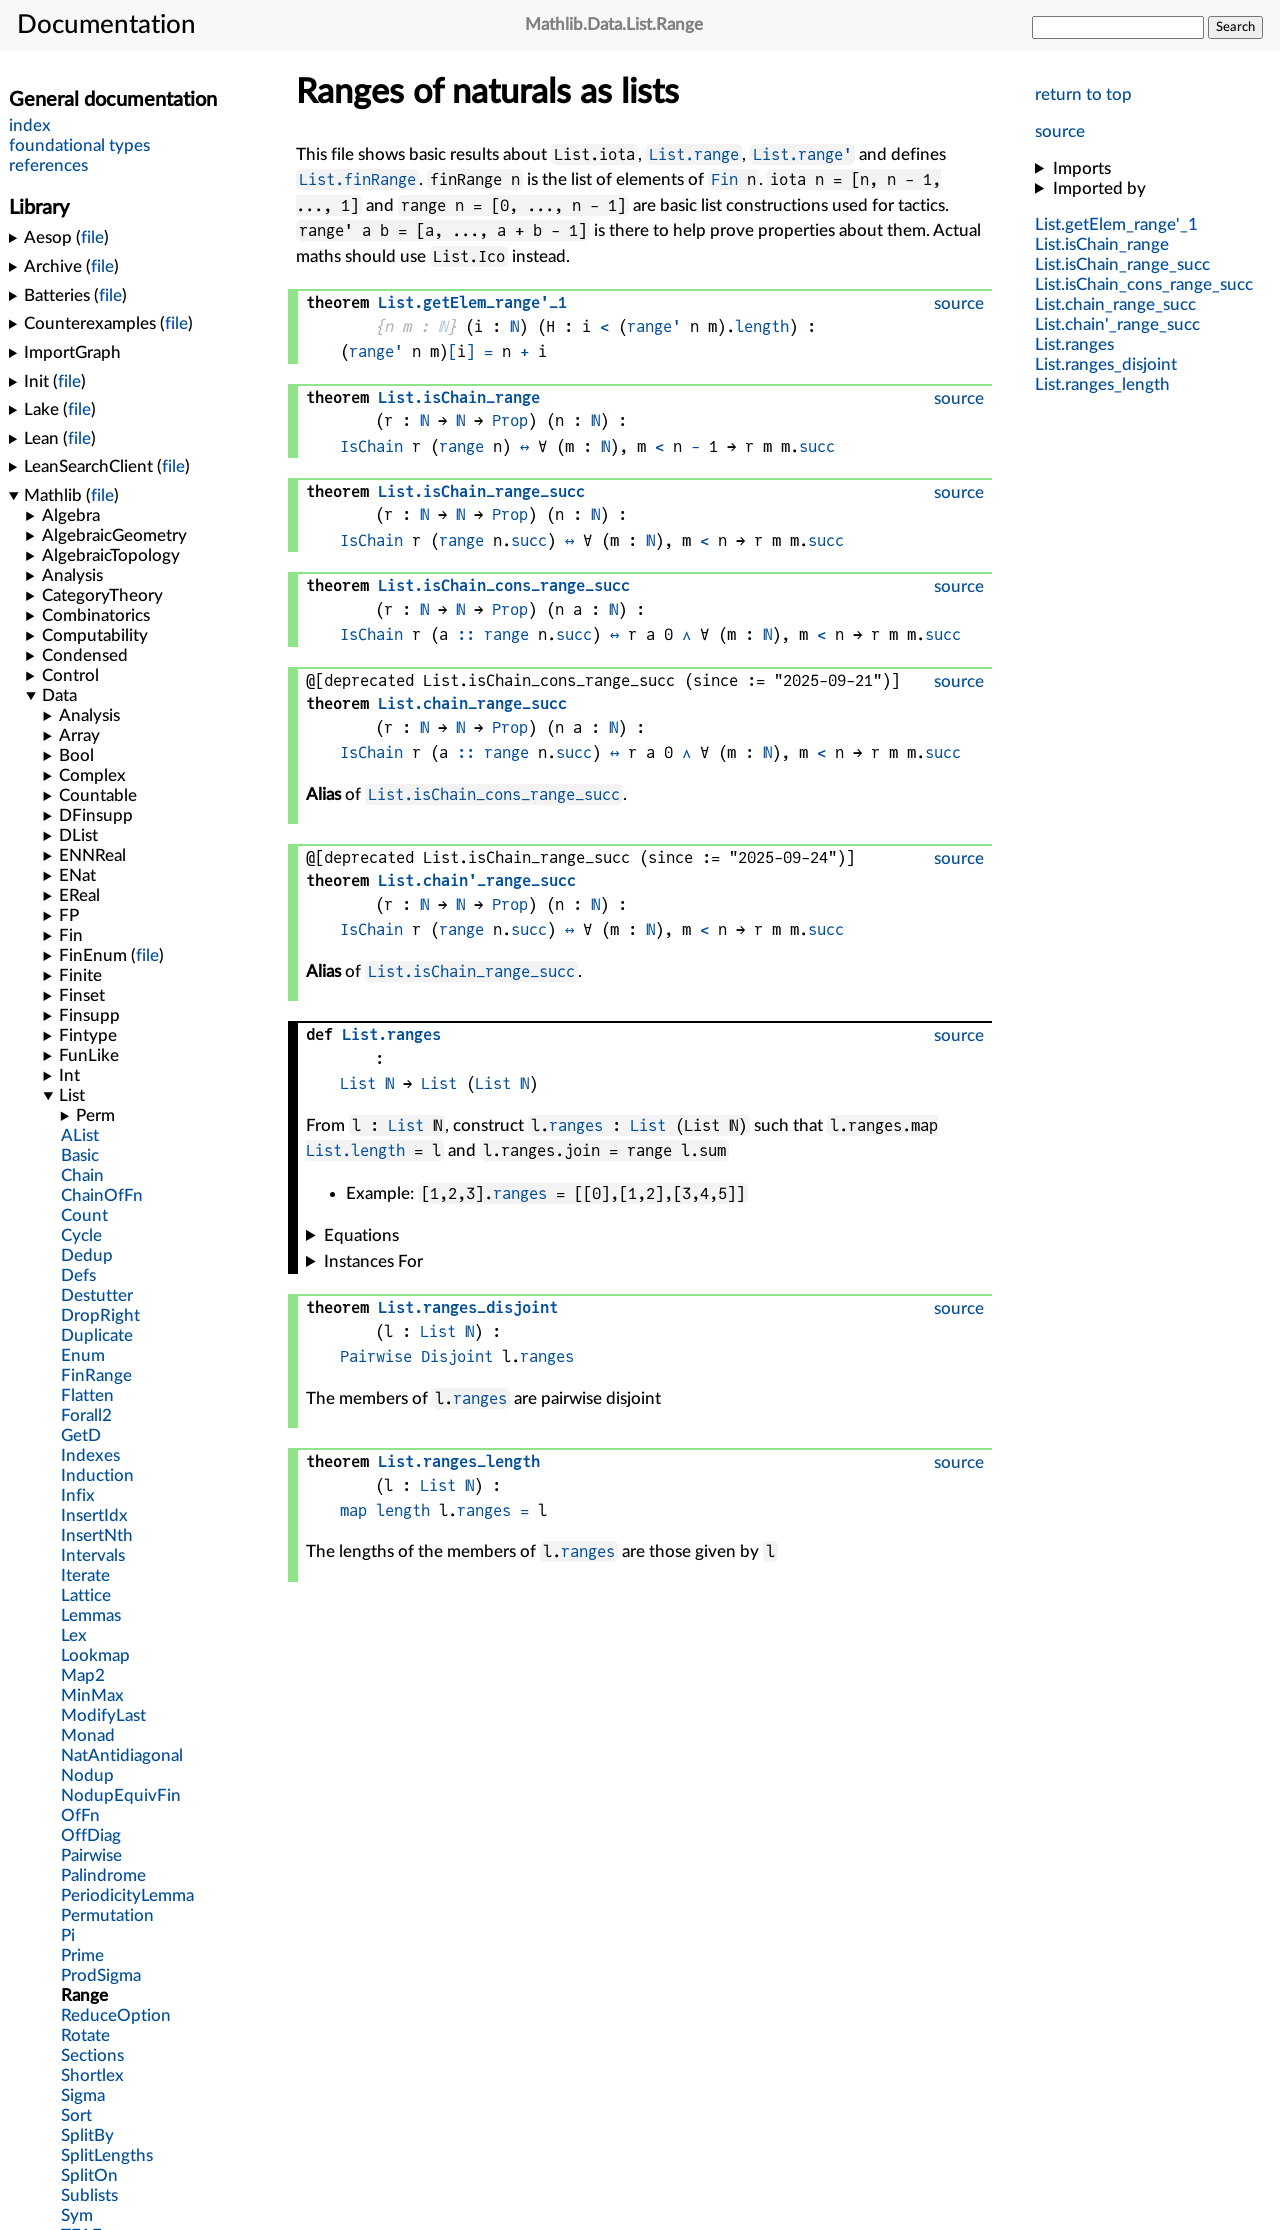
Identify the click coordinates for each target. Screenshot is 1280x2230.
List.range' (802, 154)
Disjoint (457, 1356)
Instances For (373, 1261)
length (762, 326)
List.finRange (357, 179)
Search (1235, 27)
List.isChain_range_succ (471, 971)
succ (817, 446)
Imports (1082, 168)
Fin (724, 179)
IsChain (371, 446)
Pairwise (376, 1356)
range (461, 446)
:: (466, 634)
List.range (694, 154)
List (358, 1083)
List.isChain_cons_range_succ (494, 794)
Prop (510, 420)
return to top (1083, 94)
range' (654, 326)
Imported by (1099, 188)
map (353, 1510)
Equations (361, 1235)
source (1060, 131)
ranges (576, 1125)
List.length (355, 1150)
